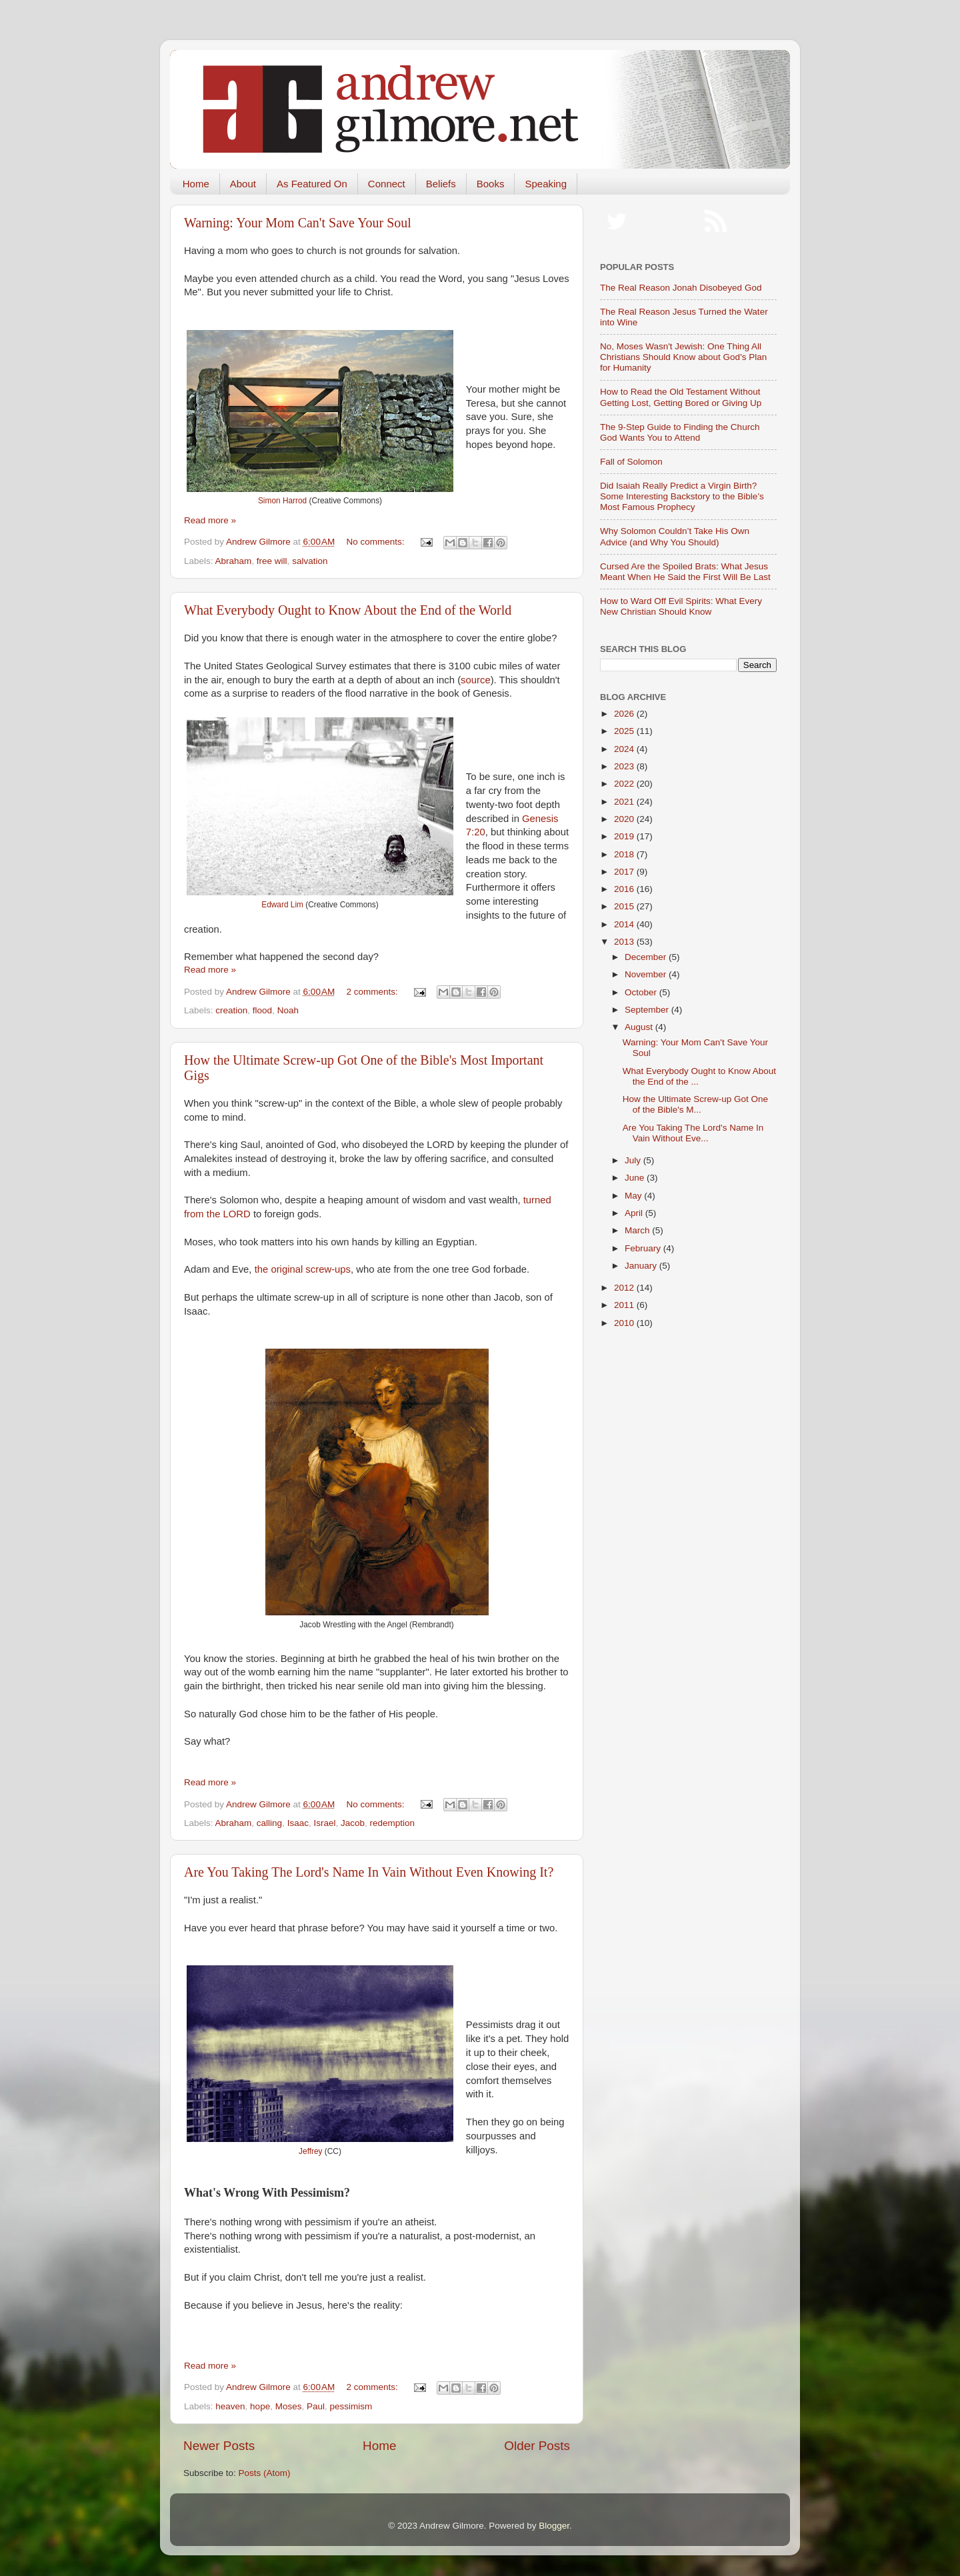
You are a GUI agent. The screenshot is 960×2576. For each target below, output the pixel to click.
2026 (625, 714)
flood (262, 1010)
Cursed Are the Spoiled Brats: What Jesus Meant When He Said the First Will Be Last (685, 571)
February (644, 1248)
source (476, 680)
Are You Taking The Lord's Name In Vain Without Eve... (693, 1133)
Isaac (298, 1823)
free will (272, 561)
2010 (625, 1323)
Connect (386, 183)
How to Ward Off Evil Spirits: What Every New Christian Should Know (681, 606)
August (640, 1027)
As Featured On (312, 183)
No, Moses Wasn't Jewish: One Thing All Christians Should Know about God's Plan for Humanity (683, 357)
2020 (625, 819)
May (634, 1196)
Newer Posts (219, 2446)
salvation (309, 561)
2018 (625, 854)
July (634, 1160)
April (635, 1213)
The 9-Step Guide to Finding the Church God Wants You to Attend (679, 432)
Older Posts (537, 2446)
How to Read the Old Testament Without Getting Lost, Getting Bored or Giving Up (680, 397)
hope (260, 2406)
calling (269, 1823)
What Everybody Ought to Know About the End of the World (347, 610)
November (647, 974)
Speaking (546, 183)
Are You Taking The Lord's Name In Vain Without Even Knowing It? (368, 1872)
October (642, 992)
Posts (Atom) (265, 2473)
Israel (324, 1823)
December (647, 957)
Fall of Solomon (631, 462)
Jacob (353, 1823)
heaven (230, 2406)
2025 (625, 731)
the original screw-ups (303, 1269)
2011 (625, 1305)
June (636, 1178)
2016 (625, 889)
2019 (625, 836)
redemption (392, 1823)
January (642, 1266)
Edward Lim (282, 904)
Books (491, 183)
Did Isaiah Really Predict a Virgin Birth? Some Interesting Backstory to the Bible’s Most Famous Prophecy (682, 496)
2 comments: (374, 992)
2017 (625, 872)
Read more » (210, 520)
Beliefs (441, 183)
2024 (625, 749)
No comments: (377, 542)
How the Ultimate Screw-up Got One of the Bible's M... (695, 1104)
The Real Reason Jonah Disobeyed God (680, 288)
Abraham (233, 561)
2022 (625, 784)
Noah (288, 1010)
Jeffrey (310, 2151)
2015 (625, 906)
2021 (625, 802)
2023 (625, 766)
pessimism (351, 2406)
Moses (288, 2406)
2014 (625, 924)
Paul (316, 2406)
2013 (625, 942)
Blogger (554, 2526)
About (243, 183)
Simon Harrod (282, 500)
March (638, 1230)
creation (231, 1010)
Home (196, 183)
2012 (625, 1288)
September (648, 1010)
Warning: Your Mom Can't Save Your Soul (297, 222)
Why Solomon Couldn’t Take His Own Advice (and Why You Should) (674, 536)
